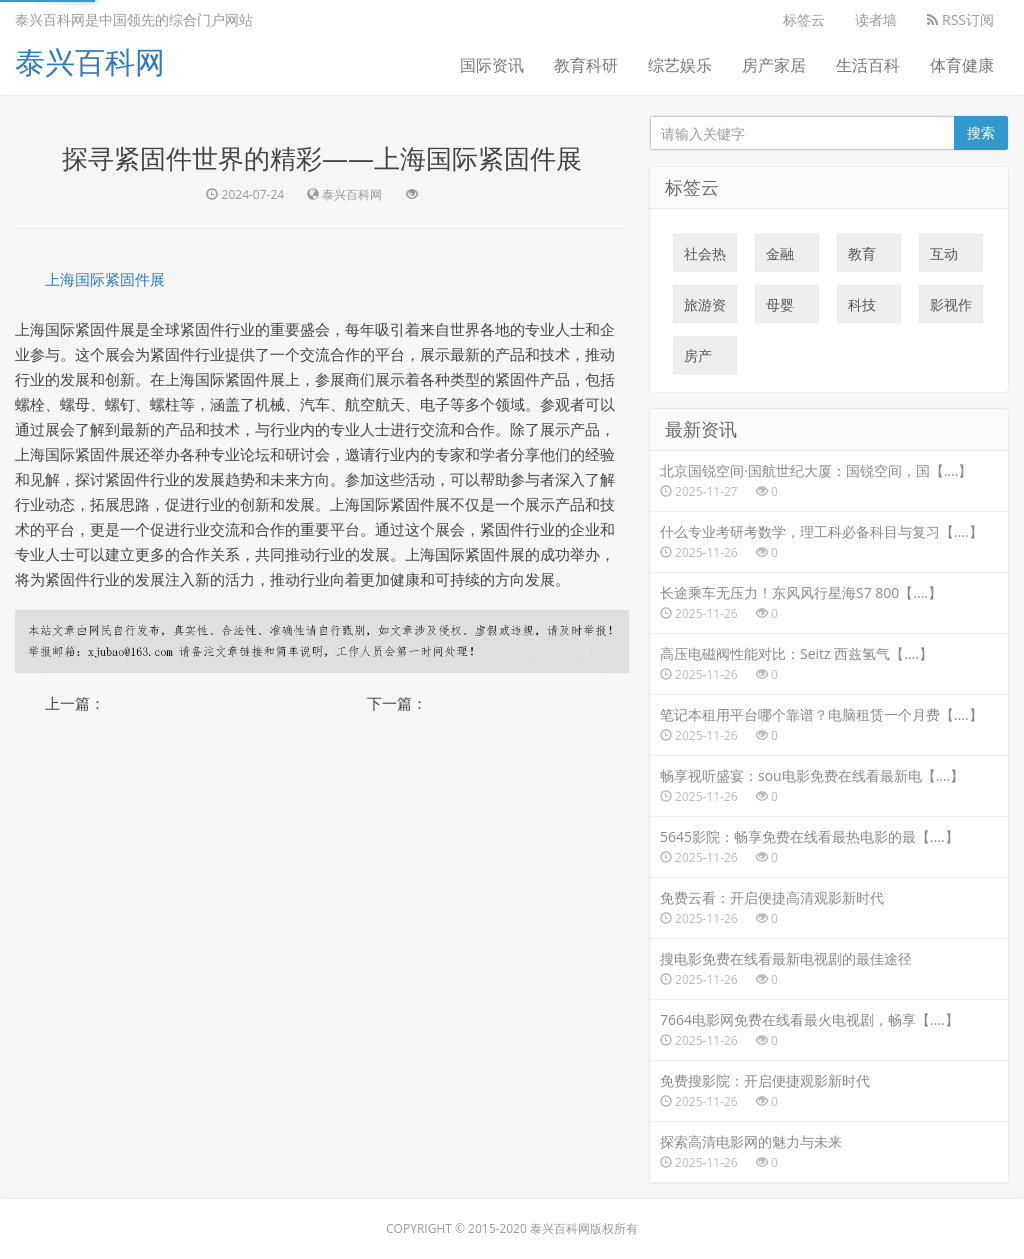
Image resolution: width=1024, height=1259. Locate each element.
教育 (862, 258)
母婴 (780, 309)
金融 (780, 258)
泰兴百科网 (90, 61)
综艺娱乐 (680, 65)
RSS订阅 (960, 19)
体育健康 (962, 65)
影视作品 (951, 309)
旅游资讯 (705, 309)
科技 (862, 309)
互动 (944, 258)
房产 (698, 360)
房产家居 (774, 65)
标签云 (804, 19)
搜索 (981, 132)
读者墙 (876, 19)
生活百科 (868, 65)
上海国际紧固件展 (105, 279)
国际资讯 (492, 65)
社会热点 (705, 258)
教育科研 (586, 65)
